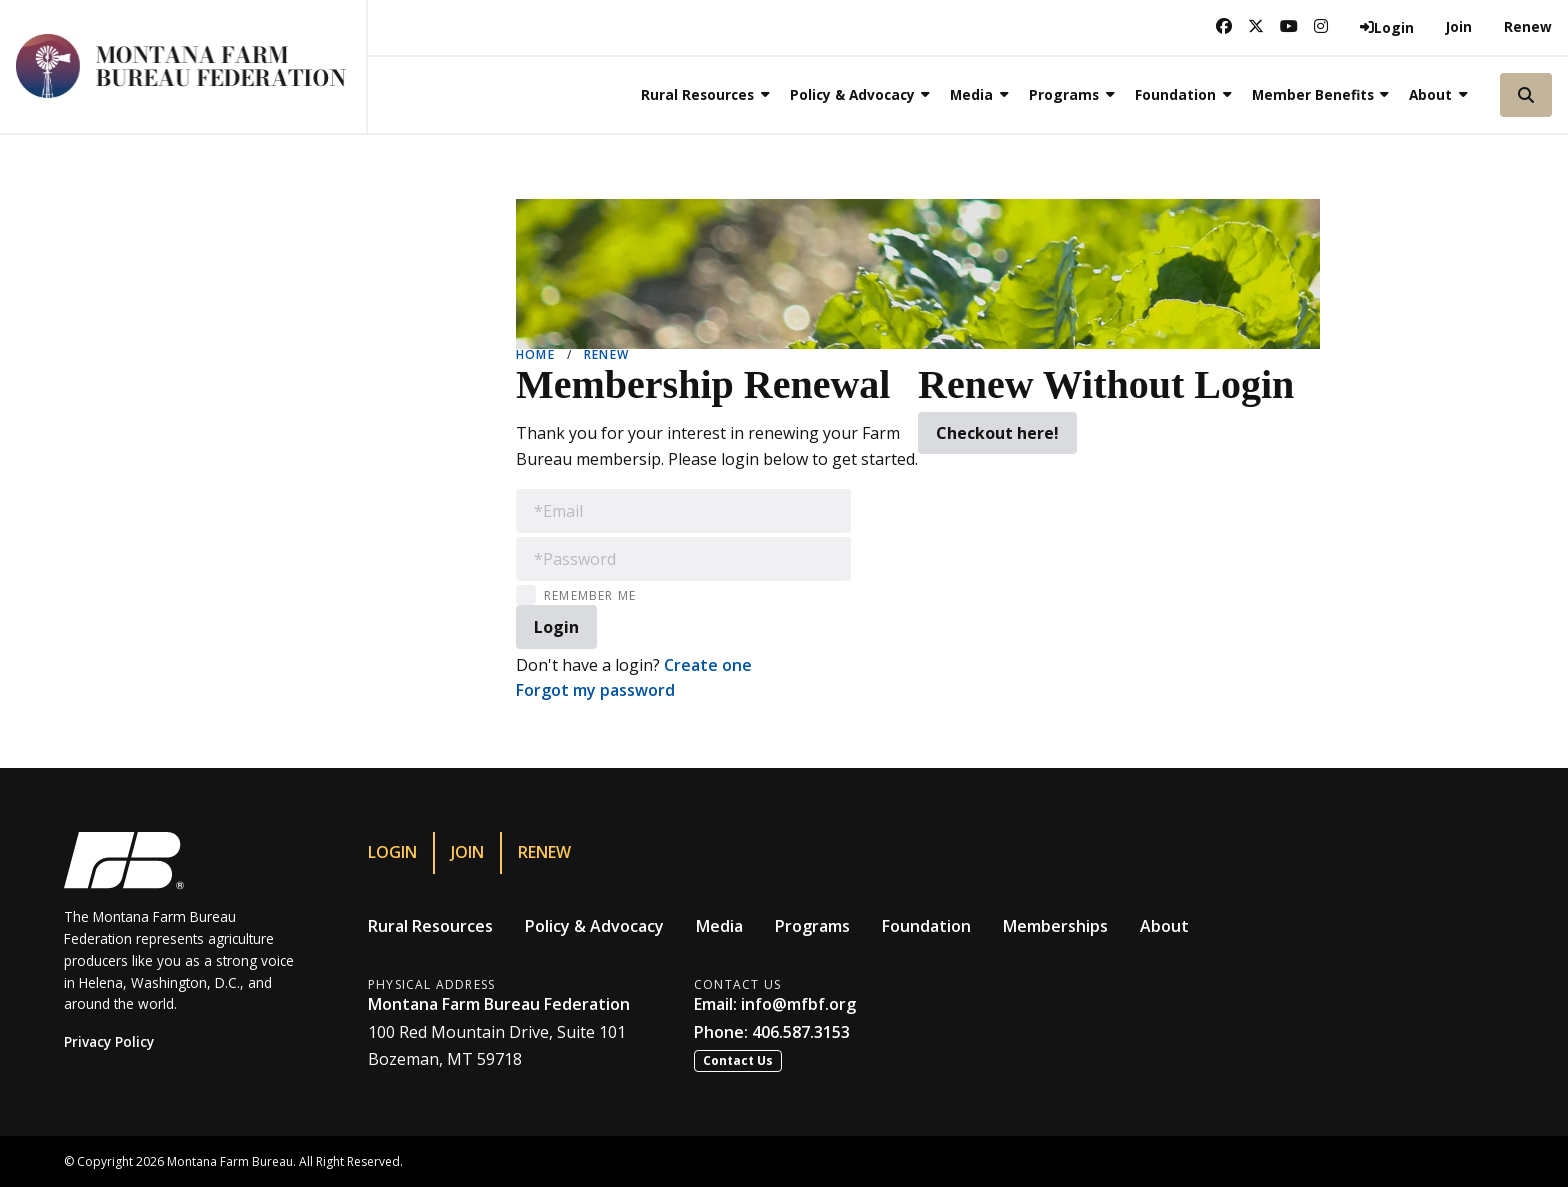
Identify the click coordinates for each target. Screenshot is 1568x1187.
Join (1459, 26)
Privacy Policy (109, 1041)
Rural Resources (430, 926)
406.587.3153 (801, 1032)
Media (719, 926)
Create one (708, 665)
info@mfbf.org (798, 1004)
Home (535, 354)
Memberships (1055, 926)
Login (392, 852)
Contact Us (738, 1060)
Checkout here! (997, 433)
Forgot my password (595, 690)
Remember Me (590, 595)
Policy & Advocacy (594, 926)
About (1164, 926)
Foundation (926, 926)
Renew (1528, 26)
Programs (812, 926)
